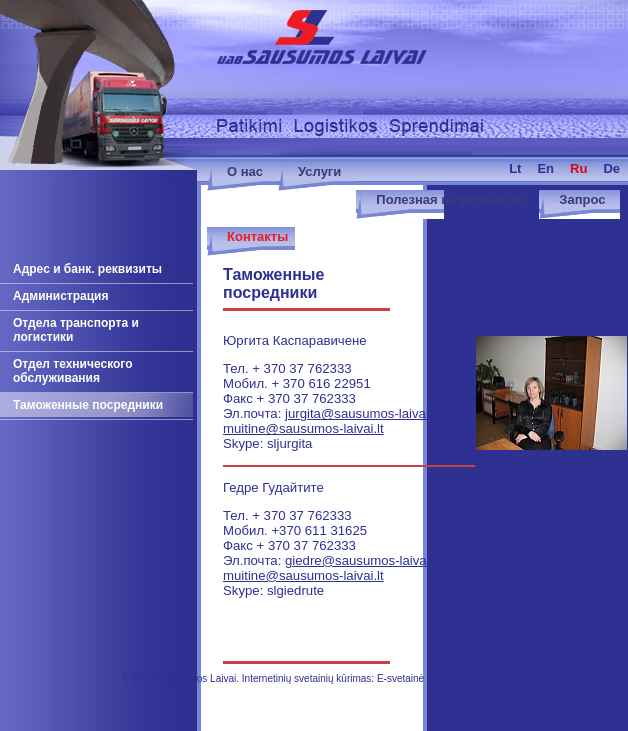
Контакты (257, 236)
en (545, 168)
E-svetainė (400, 678)
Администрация (60, 296)
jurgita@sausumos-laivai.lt (362, 413)
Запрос (582, 199)
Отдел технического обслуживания (73, 371)
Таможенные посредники (88, 405)
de (611, 168)
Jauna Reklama (470, 678)
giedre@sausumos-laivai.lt (362, 560)
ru (578, 168)
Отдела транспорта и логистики (76, 330)
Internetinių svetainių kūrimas (307, 678)
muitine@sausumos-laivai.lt (303, 428)
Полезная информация (450, 199)
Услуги (319, 171)
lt (515, 168)
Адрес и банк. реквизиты (87, 269)
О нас (245, 171)
